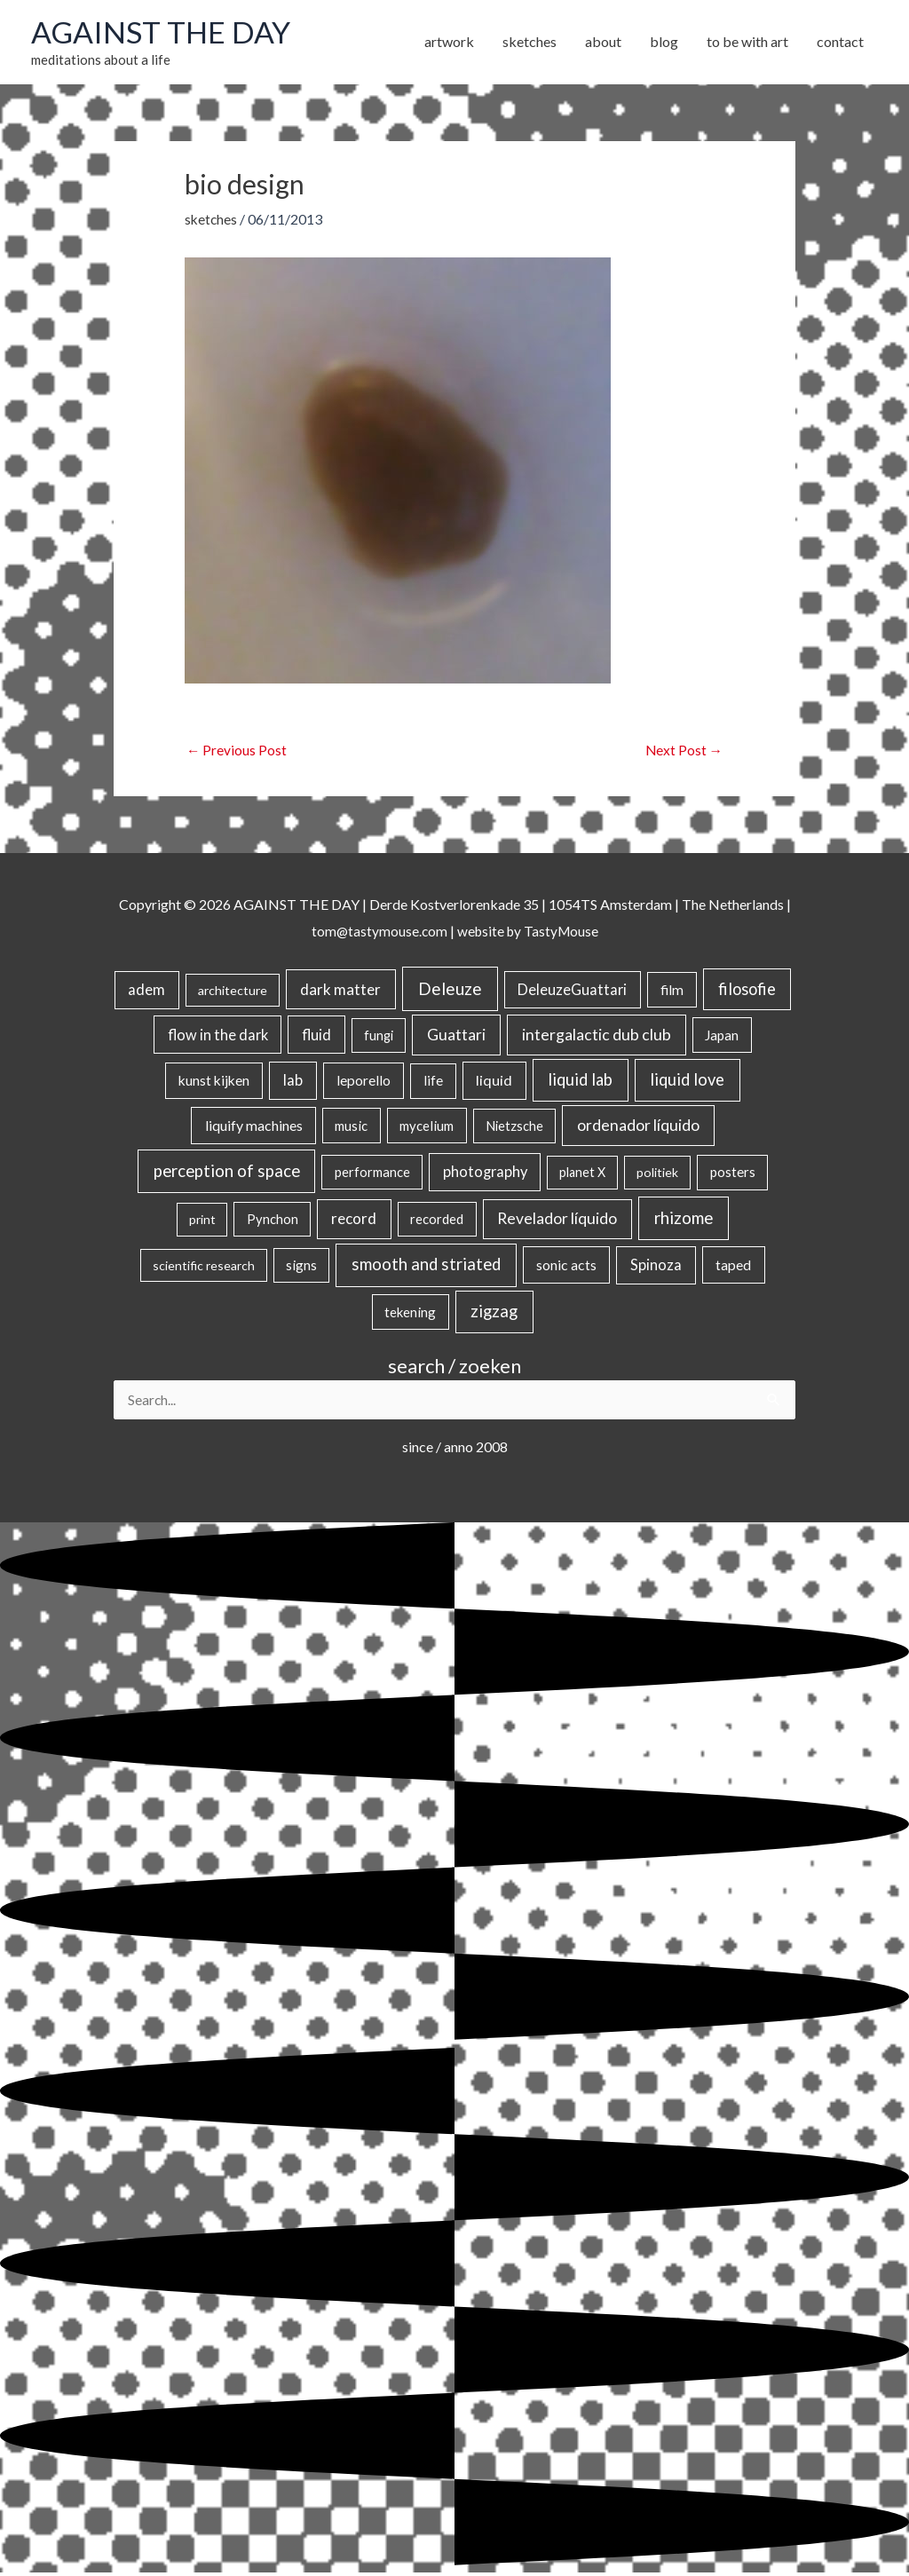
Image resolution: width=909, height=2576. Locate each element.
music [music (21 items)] (351, 1128)
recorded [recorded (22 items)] (436, 1221)
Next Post (683, 752)
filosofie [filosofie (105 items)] (747, 991)
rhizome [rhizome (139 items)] (683, 1220)
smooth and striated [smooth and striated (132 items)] (426, 1266)
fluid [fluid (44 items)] (316, 1036)
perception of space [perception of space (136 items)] (227, 1173)
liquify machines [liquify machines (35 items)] (254, 1127)
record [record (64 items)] (353, 1221)
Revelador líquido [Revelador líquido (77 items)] (557, 1221)
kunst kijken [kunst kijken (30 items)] (213, 1083)
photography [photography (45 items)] (485, 1174)
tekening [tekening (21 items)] (410, 1315)
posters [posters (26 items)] (732, 1174)
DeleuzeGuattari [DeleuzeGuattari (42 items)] (572, 992)
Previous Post (237, 752)
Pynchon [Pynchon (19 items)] (272, 1221)
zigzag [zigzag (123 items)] (494, 1314)
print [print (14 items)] (202, 1221)
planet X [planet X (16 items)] (582, 1174)
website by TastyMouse (528, 932)
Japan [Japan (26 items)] (722, 1037)
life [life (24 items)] (433, 1083)
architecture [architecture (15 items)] (232, 992)
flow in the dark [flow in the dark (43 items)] (218, 1036)
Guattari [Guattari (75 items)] (456, 1036)
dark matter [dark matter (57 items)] (340, 992)
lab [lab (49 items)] (293, 1083)
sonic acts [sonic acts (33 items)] (566, 1267)
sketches (212, 220)
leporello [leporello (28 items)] (363, 1083)
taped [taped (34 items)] (733, 1267)
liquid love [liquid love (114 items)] (687, 1082)
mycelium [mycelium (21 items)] (426, 1128)
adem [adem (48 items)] (146, 992)
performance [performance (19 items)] (372, 1174)
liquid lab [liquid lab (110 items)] (580, 1082)
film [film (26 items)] (672, 992)
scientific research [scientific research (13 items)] (204, 1268)
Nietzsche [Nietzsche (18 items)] (514, 1128)
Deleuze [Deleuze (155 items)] (450, 991)
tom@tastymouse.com (377, 932)
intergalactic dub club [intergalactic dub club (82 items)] (596, 1036)
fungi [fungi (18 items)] (378, 1037)
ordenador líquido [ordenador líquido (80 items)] (638, 1127)
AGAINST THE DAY (164, 32)
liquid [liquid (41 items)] (494, 1082)
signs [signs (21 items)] (301, 1268)
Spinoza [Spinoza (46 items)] (656, 1267)
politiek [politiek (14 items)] (657, 1174)
